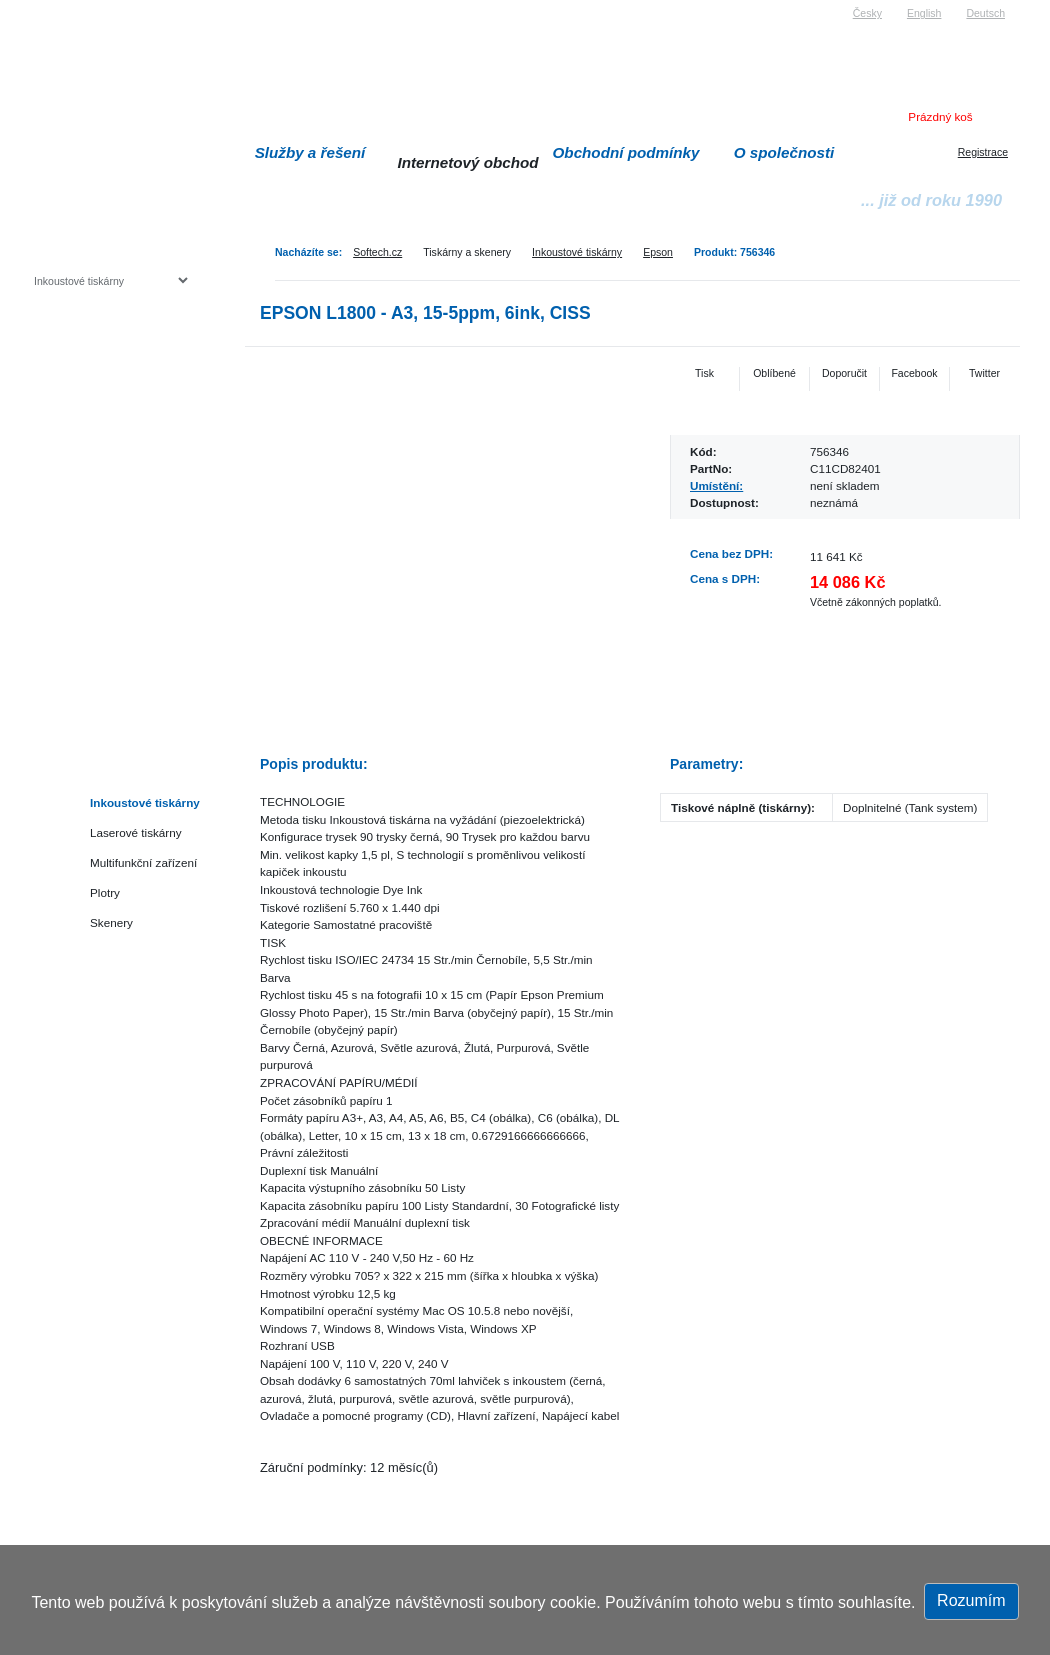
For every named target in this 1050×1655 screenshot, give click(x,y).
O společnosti (784, 152)
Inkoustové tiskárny (577, 252)
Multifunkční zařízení (143, 862)
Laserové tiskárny (136, 832)
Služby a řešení (310, 152)
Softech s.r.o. (64, 6)
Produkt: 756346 (734, 252)
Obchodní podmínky (626, 152)
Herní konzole (103, 442)
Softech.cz (377, 252)
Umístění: (716, 485)
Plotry (105, 892)
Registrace (983, 152)
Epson (658, 252)
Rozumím (971, 1600)
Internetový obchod (467, 162)
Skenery (111, 922)
